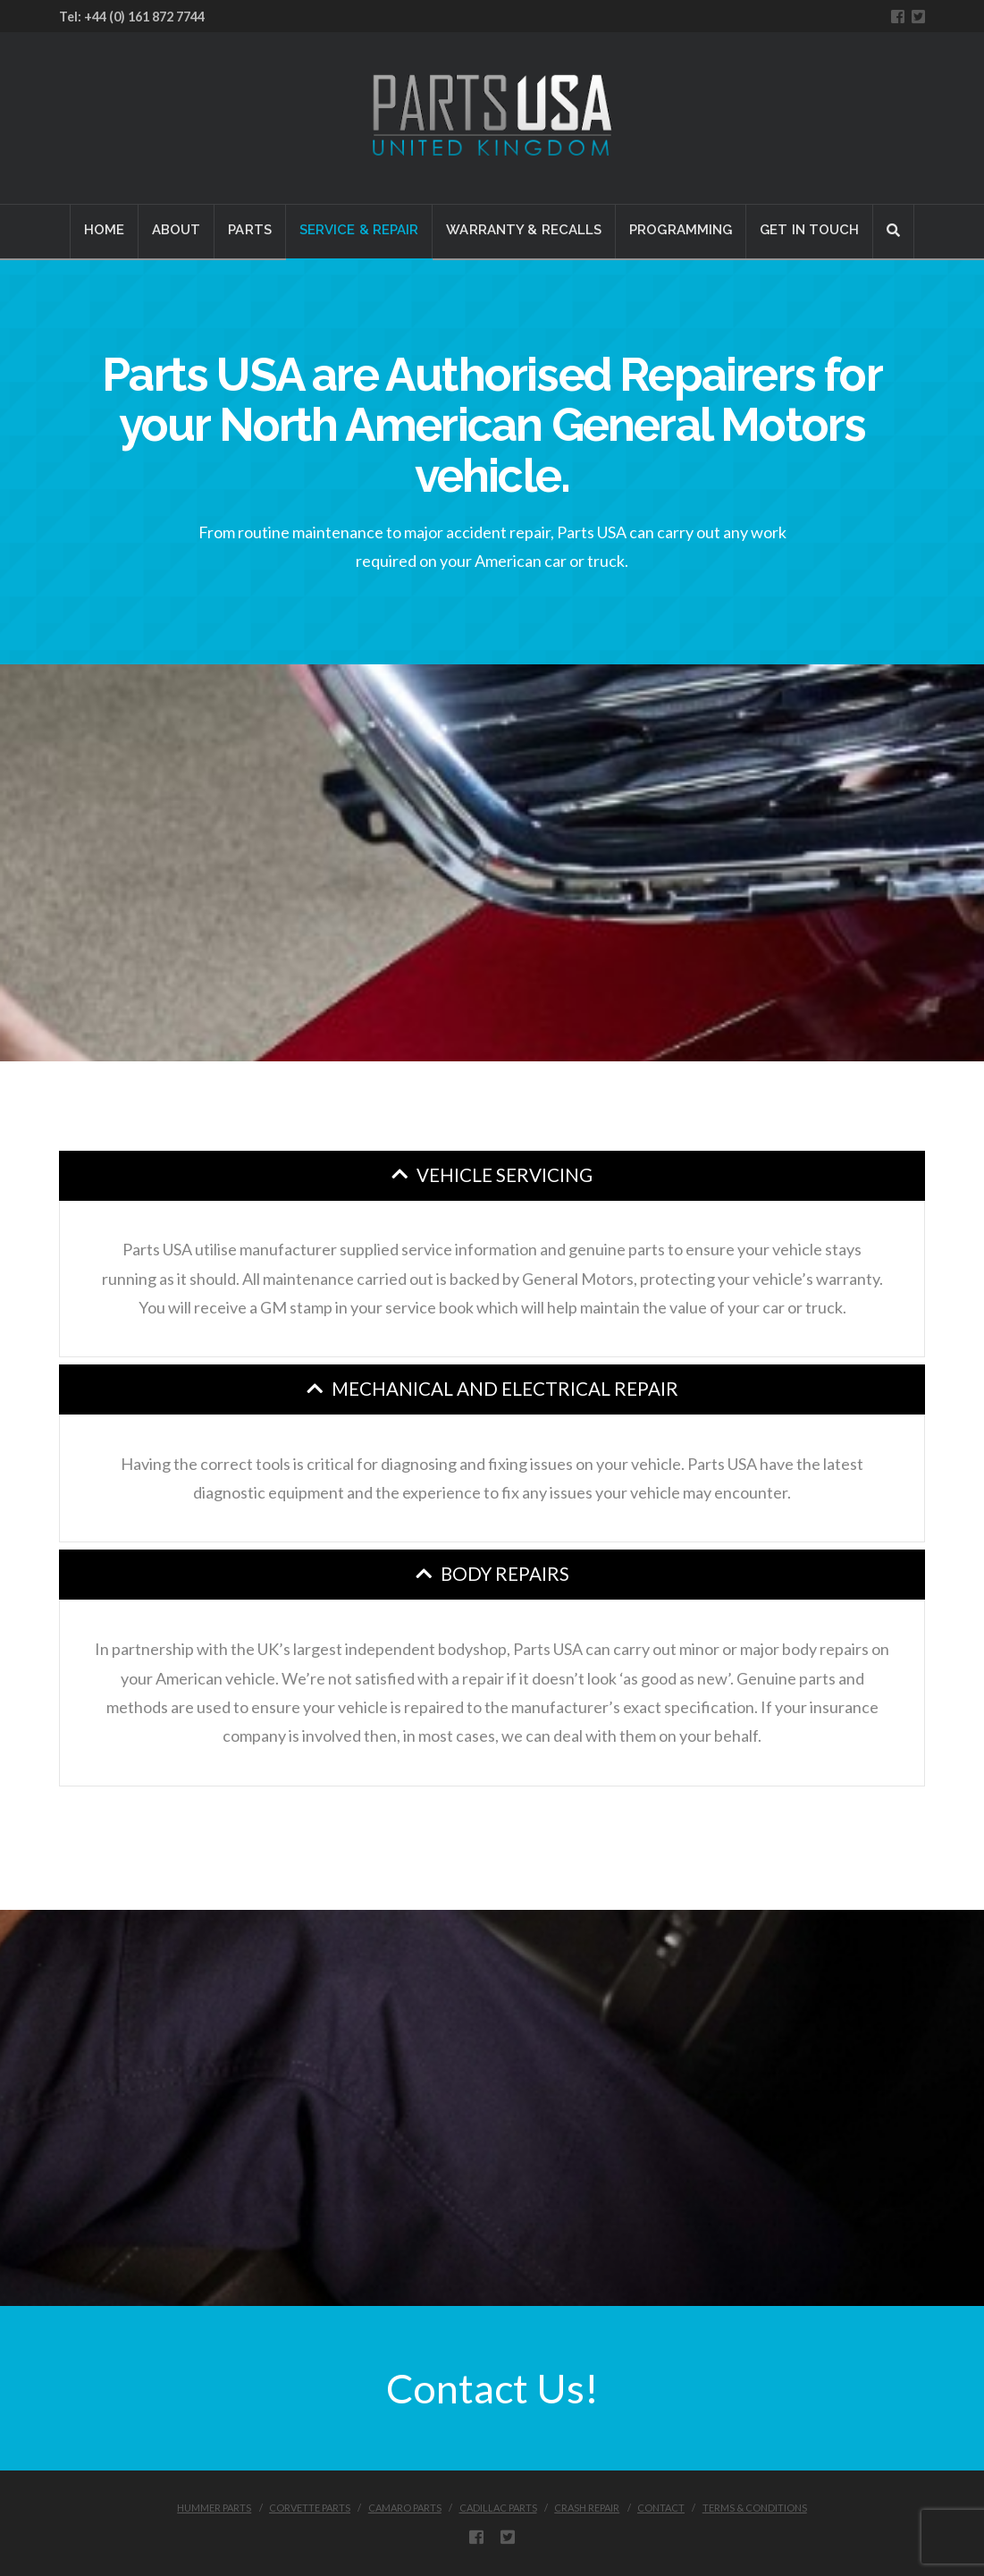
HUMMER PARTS (214, 2507)
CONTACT (661, 2507)
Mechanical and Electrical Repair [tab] (505, 1388)
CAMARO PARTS (405, 2507)
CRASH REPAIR (586, 2507)
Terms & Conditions (754, 2507)
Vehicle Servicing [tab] (504, 1175)
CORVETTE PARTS (309, 2507)
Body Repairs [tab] (505, 1573)
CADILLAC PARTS (498, 2507)
